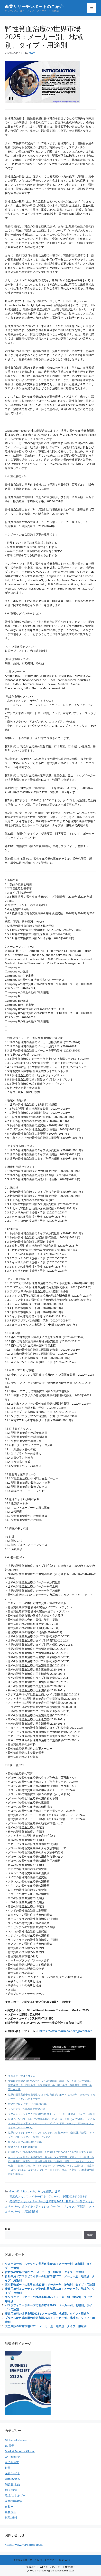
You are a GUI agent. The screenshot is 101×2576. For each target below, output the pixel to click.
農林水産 (10, 2512)
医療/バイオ (12, 2473)
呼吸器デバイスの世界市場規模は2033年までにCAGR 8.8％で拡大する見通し (50, 2152)
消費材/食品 (12, 2479)
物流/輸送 (11, 2490)
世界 (57, 2191)
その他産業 (45, 2191)
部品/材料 (11, 2517)
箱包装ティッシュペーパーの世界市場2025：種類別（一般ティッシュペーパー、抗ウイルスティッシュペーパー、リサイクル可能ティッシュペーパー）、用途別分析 (49, 2206)
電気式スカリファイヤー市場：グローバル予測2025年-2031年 (48, 2196)
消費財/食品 (12, 2484)
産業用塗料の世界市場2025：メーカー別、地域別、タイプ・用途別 (47, 2313)
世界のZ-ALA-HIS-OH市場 (22, 2147)
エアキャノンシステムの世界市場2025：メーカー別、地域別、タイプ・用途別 (51, 2114)
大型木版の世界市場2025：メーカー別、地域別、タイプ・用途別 (45, 2326)
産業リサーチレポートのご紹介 (34, 6)
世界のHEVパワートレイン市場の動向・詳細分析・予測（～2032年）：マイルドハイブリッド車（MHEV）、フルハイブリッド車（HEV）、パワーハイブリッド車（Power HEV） (51, 2123)
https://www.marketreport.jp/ (24, 2545)
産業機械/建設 (14, 2501)
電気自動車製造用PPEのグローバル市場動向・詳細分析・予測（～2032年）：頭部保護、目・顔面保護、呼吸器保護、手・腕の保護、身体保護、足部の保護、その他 (51, 2085)
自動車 (9, 2506)
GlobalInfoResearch (22, 2191)
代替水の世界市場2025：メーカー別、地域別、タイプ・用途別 (44, 2272)
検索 (7, 2229)
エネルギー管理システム (21, 2076)
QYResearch (13, 2457)
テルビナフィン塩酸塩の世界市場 (26, 2108)
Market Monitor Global (20, 2451)
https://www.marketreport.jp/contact (65, 2031)
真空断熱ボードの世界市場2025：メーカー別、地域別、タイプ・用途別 (50, 2284)
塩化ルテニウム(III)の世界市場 (25, 2141)
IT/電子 (9, 2445)
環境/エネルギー (15, 2495)
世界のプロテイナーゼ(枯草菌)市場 (27, 2103)
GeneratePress (79, 2559)
